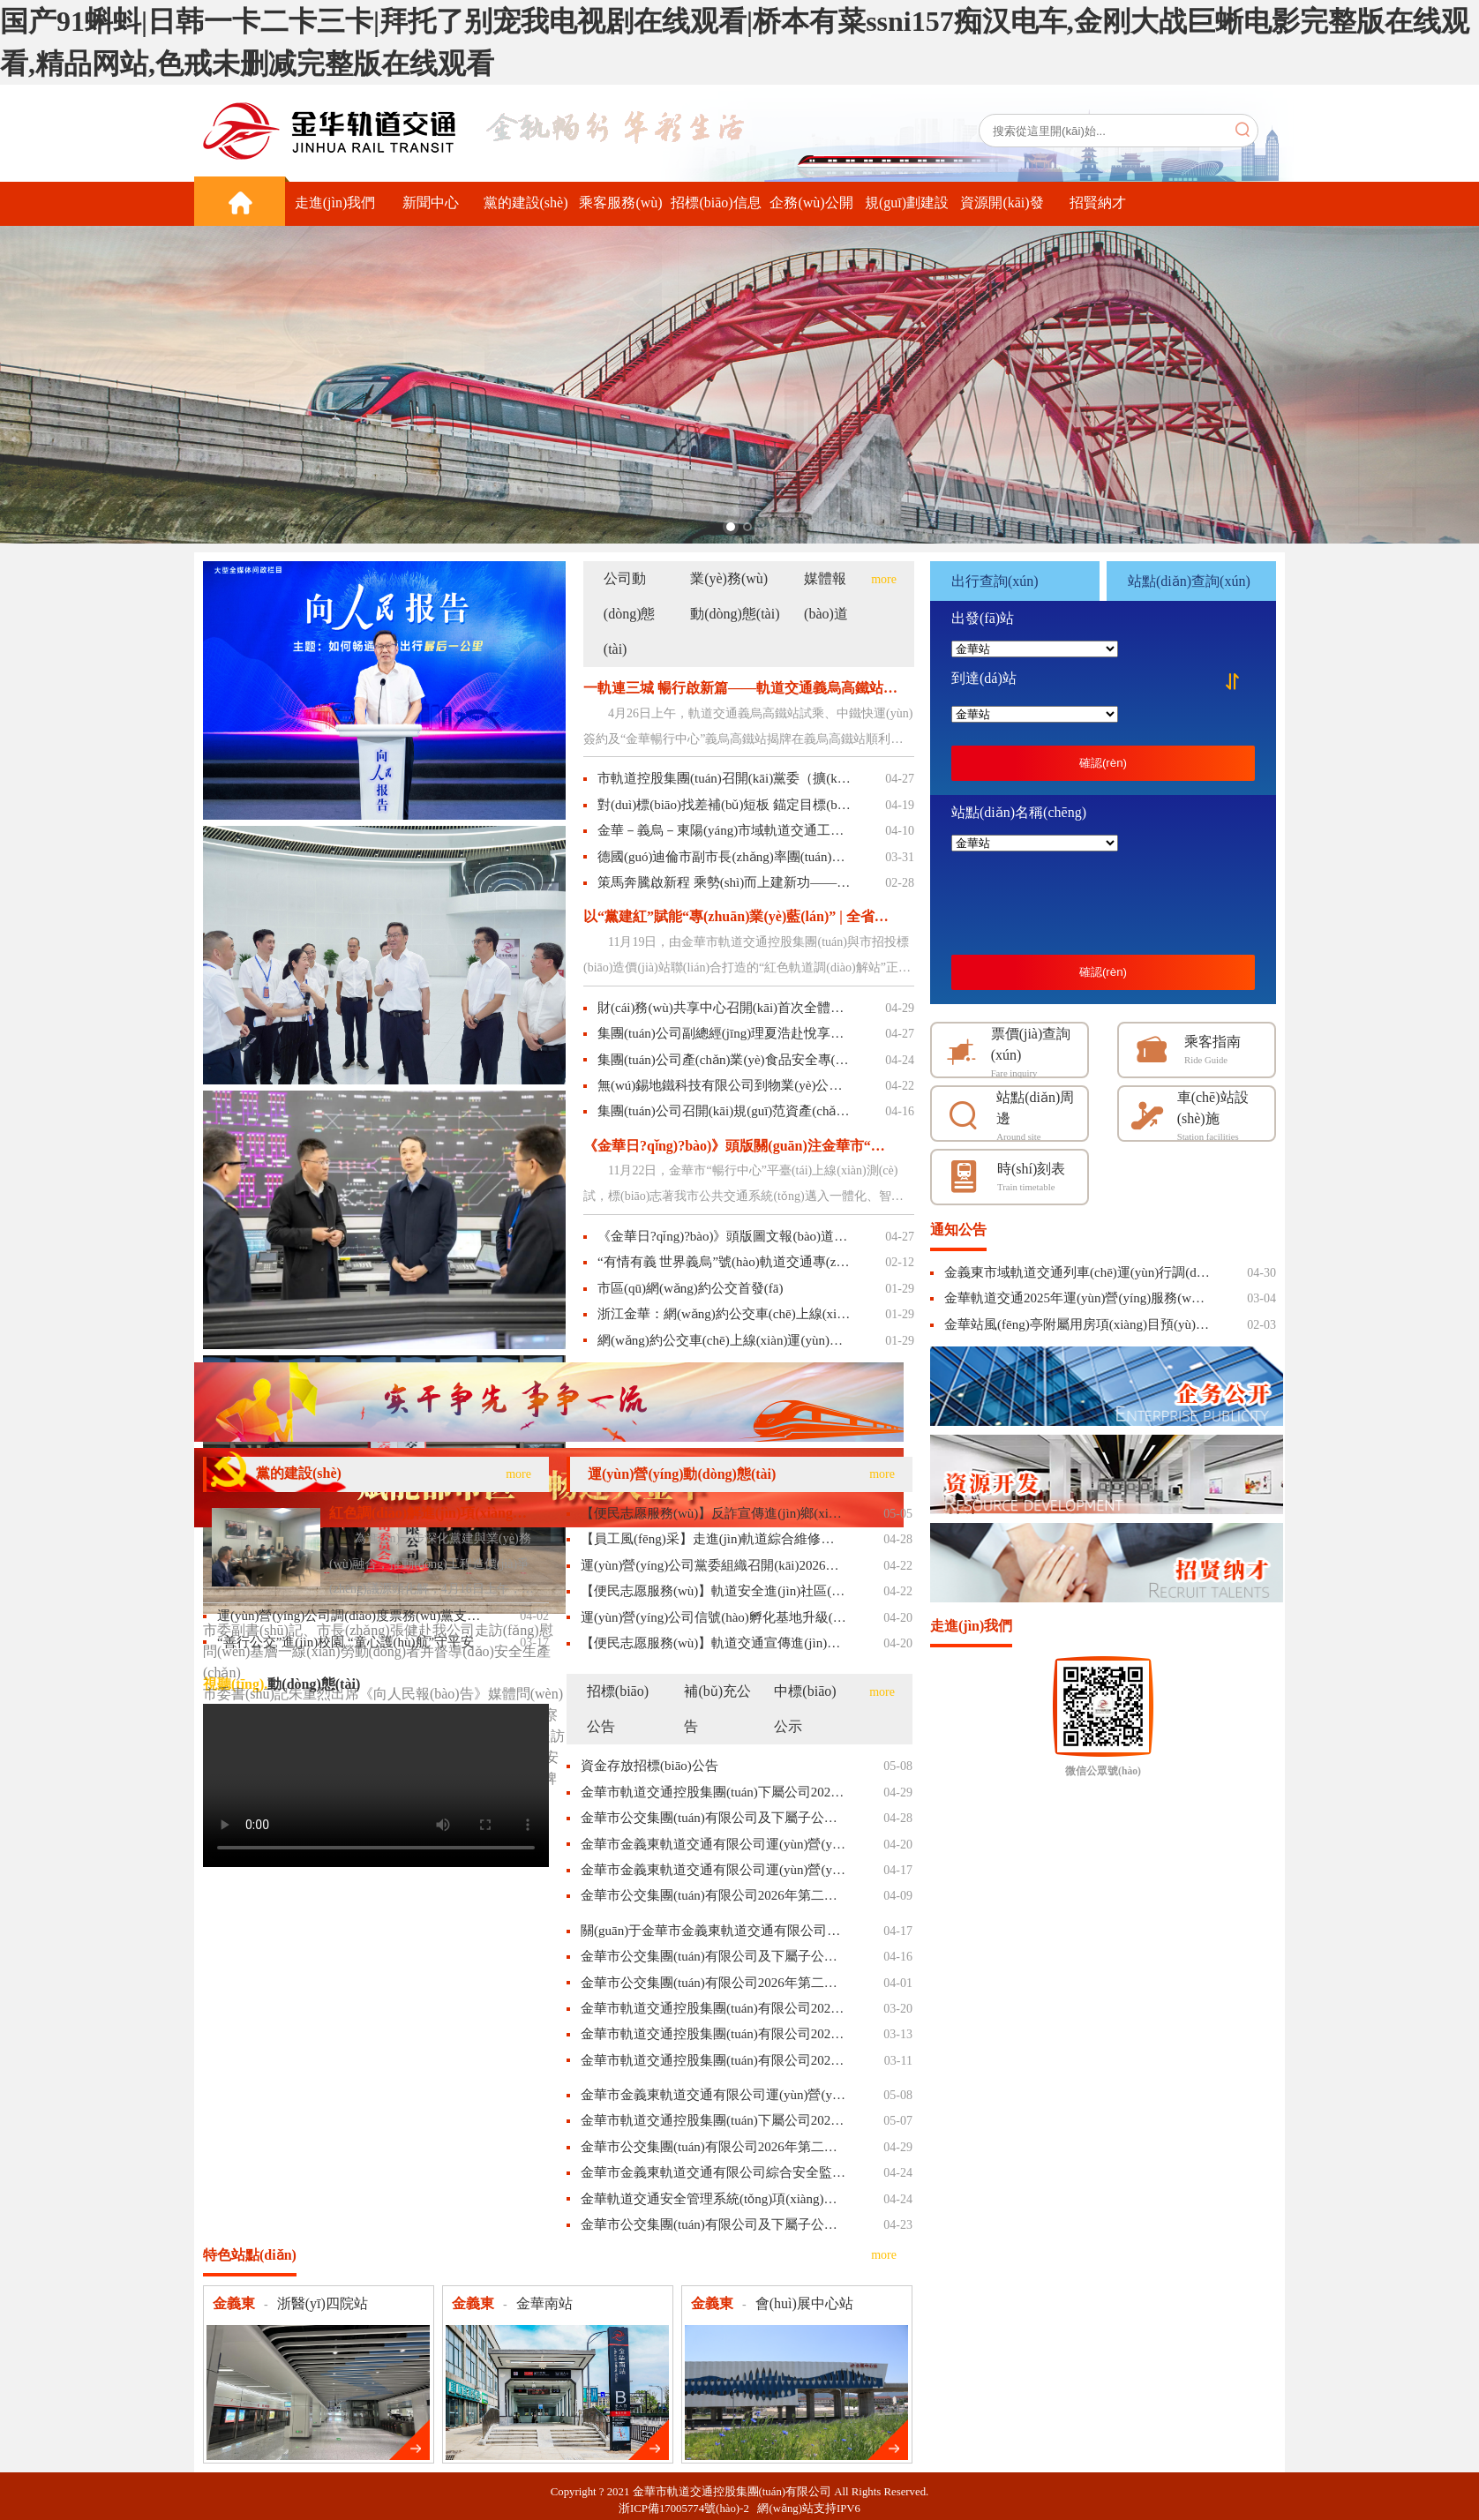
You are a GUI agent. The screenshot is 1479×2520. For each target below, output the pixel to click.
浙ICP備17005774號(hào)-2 (688, 2508)
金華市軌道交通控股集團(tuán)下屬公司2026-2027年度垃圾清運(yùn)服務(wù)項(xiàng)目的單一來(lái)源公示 (713, 1792)
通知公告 (958, 1229)
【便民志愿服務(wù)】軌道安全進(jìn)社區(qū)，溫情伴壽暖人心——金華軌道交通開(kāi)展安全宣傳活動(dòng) (713, 1591)
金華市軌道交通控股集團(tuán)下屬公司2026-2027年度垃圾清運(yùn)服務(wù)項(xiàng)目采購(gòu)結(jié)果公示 (713, 2120)
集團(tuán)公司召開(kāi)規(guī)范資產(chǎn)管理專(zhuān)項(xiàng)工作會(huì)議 (724, 1111)
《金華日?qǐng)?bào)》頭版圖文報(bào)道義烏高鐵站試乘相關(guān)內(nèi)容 (724, 1236)
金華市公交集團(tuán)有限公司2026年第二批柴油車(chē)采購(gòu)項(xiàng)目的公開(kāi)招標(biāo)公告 (713, 1895)
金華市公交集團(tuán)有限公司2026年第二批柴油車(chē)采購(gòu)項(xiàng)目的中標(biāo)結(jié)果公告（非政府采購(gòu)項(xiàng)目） (713, 2147)
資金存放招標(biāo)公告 (649, 1766)
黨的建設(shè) (526, 202)
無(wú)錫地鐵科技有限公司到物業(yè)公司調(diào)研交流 (724, 1085)
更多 (409, 2439)
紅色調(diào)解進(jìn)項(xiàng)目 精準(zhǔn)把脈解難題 (429, 1512)
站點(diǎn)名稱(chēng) (1018, 812)
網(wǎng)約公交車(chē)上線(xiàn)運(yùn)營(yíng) (724, 1340)
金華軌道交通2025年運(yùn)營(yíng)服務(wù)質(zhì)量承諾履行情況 (1077, 1298)
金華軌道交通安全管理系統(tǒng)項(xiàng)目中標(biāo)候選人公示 (713, 2199)
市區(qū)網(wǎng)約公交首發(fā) (690, 1288)
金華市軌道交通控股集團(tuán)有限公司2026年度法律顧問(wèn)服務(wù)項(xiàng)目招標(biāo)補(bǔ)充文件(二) (713, 2008)
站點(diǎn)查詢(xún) (1189, 581)
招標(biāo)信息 (716, 202)
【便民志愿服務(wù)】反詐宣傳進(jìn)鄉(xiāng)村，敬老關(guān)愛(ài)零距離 (713, 1513)
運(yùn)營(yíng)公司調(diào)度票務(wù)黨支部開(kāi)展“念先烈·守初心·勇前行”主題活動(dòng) (350, 1616)
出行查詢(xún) (995, 581)
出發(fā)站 (982, 618)
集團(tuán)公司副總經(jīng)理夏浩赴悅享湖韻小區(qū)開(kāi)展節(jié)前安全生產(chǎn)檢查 (724, 1033)
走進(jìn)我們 (335, 202)
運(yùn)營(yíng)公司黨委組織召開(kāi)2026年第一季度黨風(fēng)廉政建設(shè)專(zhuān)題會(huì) (713, 1565)
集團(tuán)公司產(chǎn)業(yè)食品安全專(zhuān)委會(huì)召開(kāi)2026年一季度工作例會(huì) (724, 1060)
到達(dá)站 (984, 678)
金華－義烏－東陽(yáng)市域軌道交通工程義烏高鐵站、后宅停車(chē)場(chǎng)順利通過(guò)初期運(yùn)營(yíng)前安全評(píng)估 (724, 830)
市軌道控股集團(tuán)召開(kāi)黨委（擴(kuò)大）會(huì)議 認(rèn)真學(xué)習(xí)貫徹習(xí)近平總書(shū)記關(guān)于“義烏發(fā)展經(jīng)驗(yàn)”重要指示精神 (724, 778)
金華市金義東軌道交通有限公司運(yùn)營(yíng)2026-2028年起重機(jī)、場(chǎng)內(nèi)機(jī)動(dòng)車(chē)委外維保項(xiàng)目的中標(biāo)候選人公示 (713, 2095)
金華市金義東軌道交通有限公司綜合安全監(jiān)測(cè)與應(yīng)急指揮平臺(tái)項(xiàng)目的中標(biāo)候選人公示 (713, 2172)
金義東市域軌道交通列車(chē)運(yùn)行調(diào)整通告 (1077, 1272)
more (884, 579)
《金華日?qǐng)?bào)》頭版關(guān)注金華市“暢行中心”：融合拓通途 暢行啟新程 (740, 1145)
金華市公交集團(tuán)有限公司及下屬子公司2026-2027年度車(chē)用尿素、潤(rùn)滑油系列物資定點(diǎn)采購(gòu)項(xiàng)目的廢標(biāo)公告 (713, 1956)
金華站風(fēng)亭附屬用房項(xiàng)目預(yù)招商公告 (1077, 1324)
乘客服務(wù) (620, 202)
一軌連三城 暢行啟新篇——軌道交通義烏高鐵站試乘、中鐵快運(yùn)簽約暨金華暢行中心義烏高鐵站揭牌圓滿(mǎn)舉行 (740, 687)
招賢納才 (1098, 202)
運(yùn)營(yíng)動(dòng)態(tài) (682, 1473)
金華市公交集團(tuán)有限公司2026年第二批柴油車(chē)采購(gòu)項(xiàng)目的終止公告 (713, 1983)
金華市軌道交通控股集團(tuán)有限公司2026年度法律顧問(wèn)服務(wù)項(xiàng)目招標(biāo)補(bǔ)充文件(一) (713, 2060)
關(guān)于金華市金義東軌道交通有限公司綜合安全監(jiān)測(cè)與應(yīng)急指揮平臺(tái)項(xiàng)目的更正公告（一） (713, 1931)
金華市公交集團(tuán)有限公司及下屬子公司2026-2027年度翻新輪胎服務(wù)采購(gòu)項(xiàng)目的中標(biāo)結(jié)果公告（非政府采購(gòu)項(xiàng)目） (713, 2224)
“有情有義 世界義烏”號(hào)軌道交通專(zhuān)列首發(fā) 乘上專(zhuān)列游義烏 (724, 1262)
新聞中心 (430, 202)
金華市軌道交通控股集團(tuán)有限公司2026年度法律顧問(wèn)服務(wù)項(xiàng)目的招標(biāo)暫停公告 (713, 2034)
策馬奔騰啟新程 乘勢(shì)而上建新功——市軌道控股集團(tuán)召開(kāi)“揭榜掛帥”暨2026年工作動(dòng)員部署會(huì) (724, 882)
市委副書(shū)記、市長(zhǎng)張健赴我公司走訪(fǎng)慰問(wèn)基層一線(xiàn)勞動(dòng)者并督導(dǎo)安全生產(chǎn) (378, 1651)
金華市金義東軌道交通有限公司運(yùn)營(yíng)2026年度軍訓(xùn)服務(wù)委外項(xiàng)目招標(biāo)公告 (713, 1844)
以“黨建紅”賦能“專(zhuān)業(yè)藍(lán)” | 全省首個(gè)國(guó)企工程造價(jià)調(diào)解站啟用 (740, 916)
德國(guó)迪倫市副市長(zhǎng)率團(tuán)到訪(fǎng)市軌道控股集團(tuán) (724, 857)
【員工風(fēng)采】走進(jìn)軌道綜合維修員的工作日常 (713, 1539)
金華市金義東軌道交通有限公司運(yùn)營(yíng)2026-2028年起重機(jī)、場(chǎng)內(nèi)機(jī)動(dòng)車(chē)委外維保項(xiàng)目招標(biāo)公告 (713, 1870)
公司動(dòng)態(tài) (630, 613)
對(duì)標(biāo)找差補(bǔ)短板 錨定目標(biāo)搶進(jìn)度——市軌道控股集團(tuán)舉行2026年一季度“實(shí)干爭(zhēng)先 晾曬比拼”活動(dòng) (724, 805)
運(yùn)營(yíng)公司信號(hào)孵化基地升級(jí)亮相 (713, 1617)
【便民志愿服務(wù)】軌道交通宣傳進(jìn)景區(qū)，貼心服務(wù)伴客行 (713, 1643)
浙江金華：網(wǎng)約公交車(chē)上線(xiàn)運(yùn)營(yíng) (724, 1314)
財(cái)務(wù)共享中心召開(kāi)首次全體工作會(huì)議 (724, 1008)
